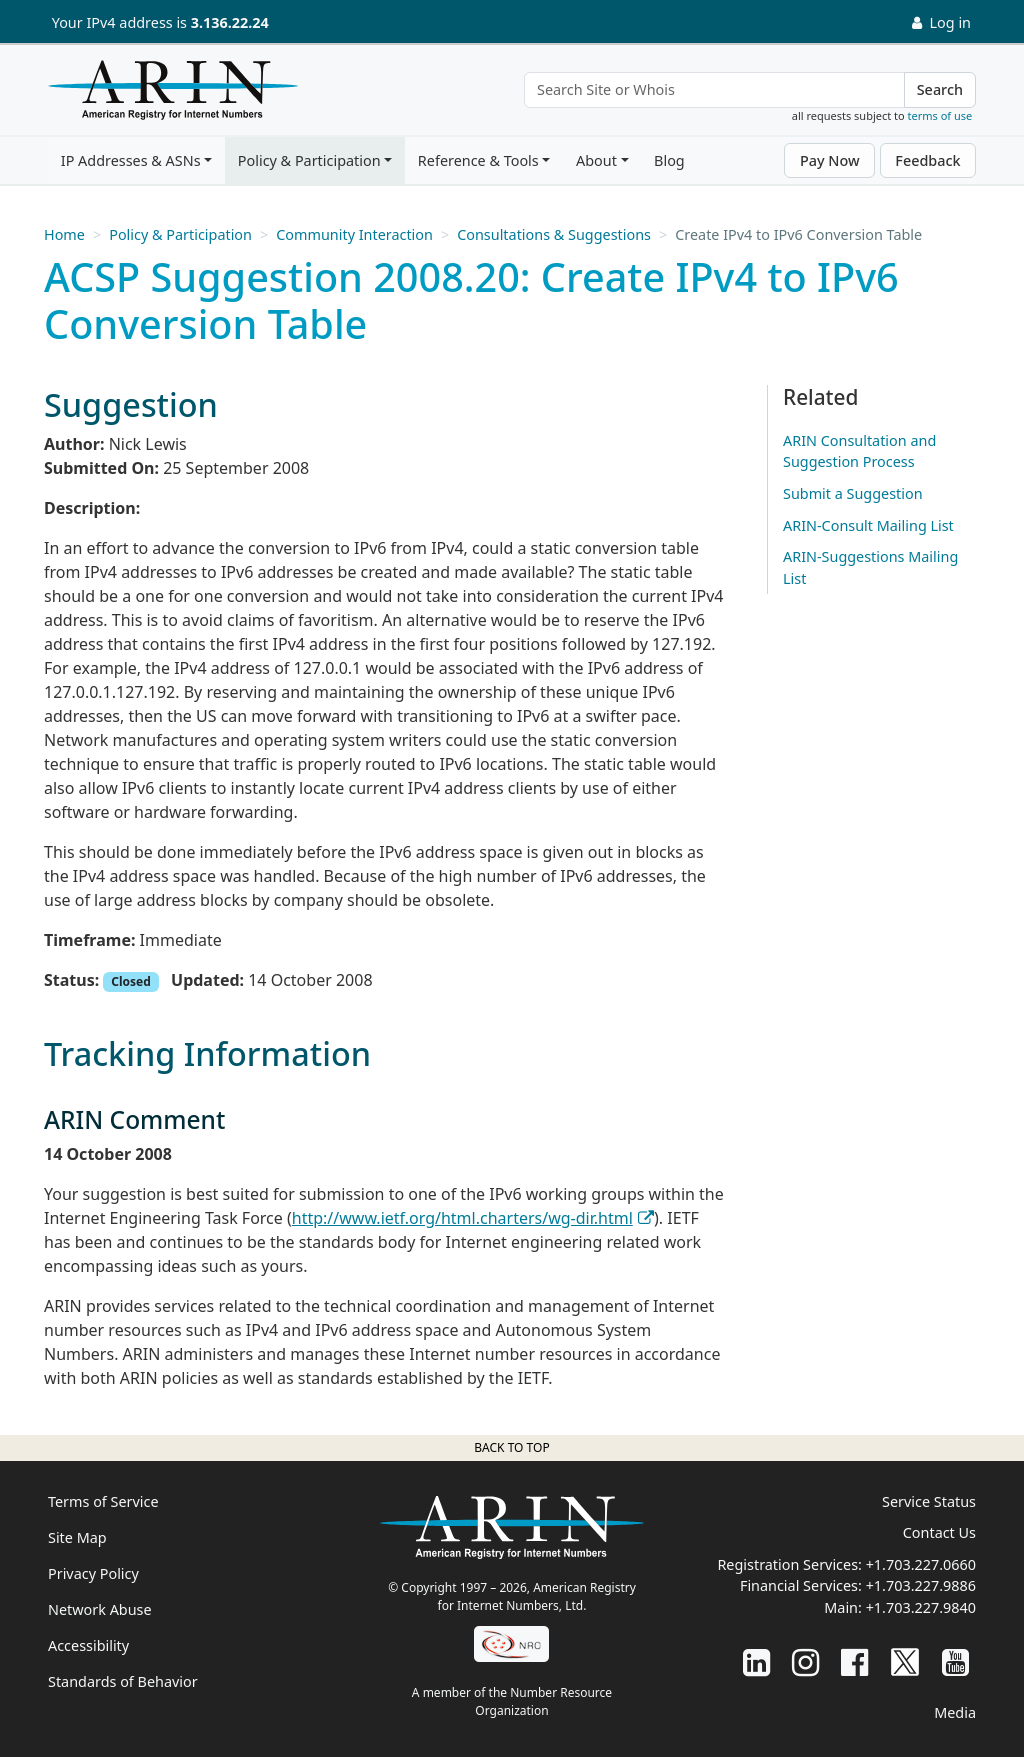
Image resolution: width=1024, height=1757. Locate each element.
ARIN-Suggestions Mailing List (870, 567)
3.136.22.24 (230, 22)
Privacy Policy (93, 1573)
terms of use (940, 115)
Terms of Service (103, 1501)
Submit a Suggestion (853, 493)
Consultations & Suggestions (554, 234)
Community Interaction (354, 234)
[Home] (168, 95)
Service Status (929, 1501)
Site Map (77, 1537)
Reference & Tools (478, 160)
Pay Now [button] (830, 160)
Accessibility (88, 1645)
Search (940, 89)
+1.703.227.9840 (921, 1607)
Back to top (511, 1447)
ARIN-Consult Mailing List (868, 525)
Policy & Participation (309, 160)
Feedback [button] (927, 160)
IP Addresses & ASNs (131, 160)
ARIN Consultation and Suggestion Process (859, 451)
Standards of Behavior (123, 1681)
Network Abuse (100, 1609)
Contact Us (939, 1532)
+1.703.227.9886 (921, 1585)
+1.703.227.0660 (921, 1564)
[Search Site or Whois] (714, 90)
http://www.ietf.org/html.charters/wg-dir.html (462, 1218)
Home (64, 234)
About (596, 160)
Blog (669, 160)
